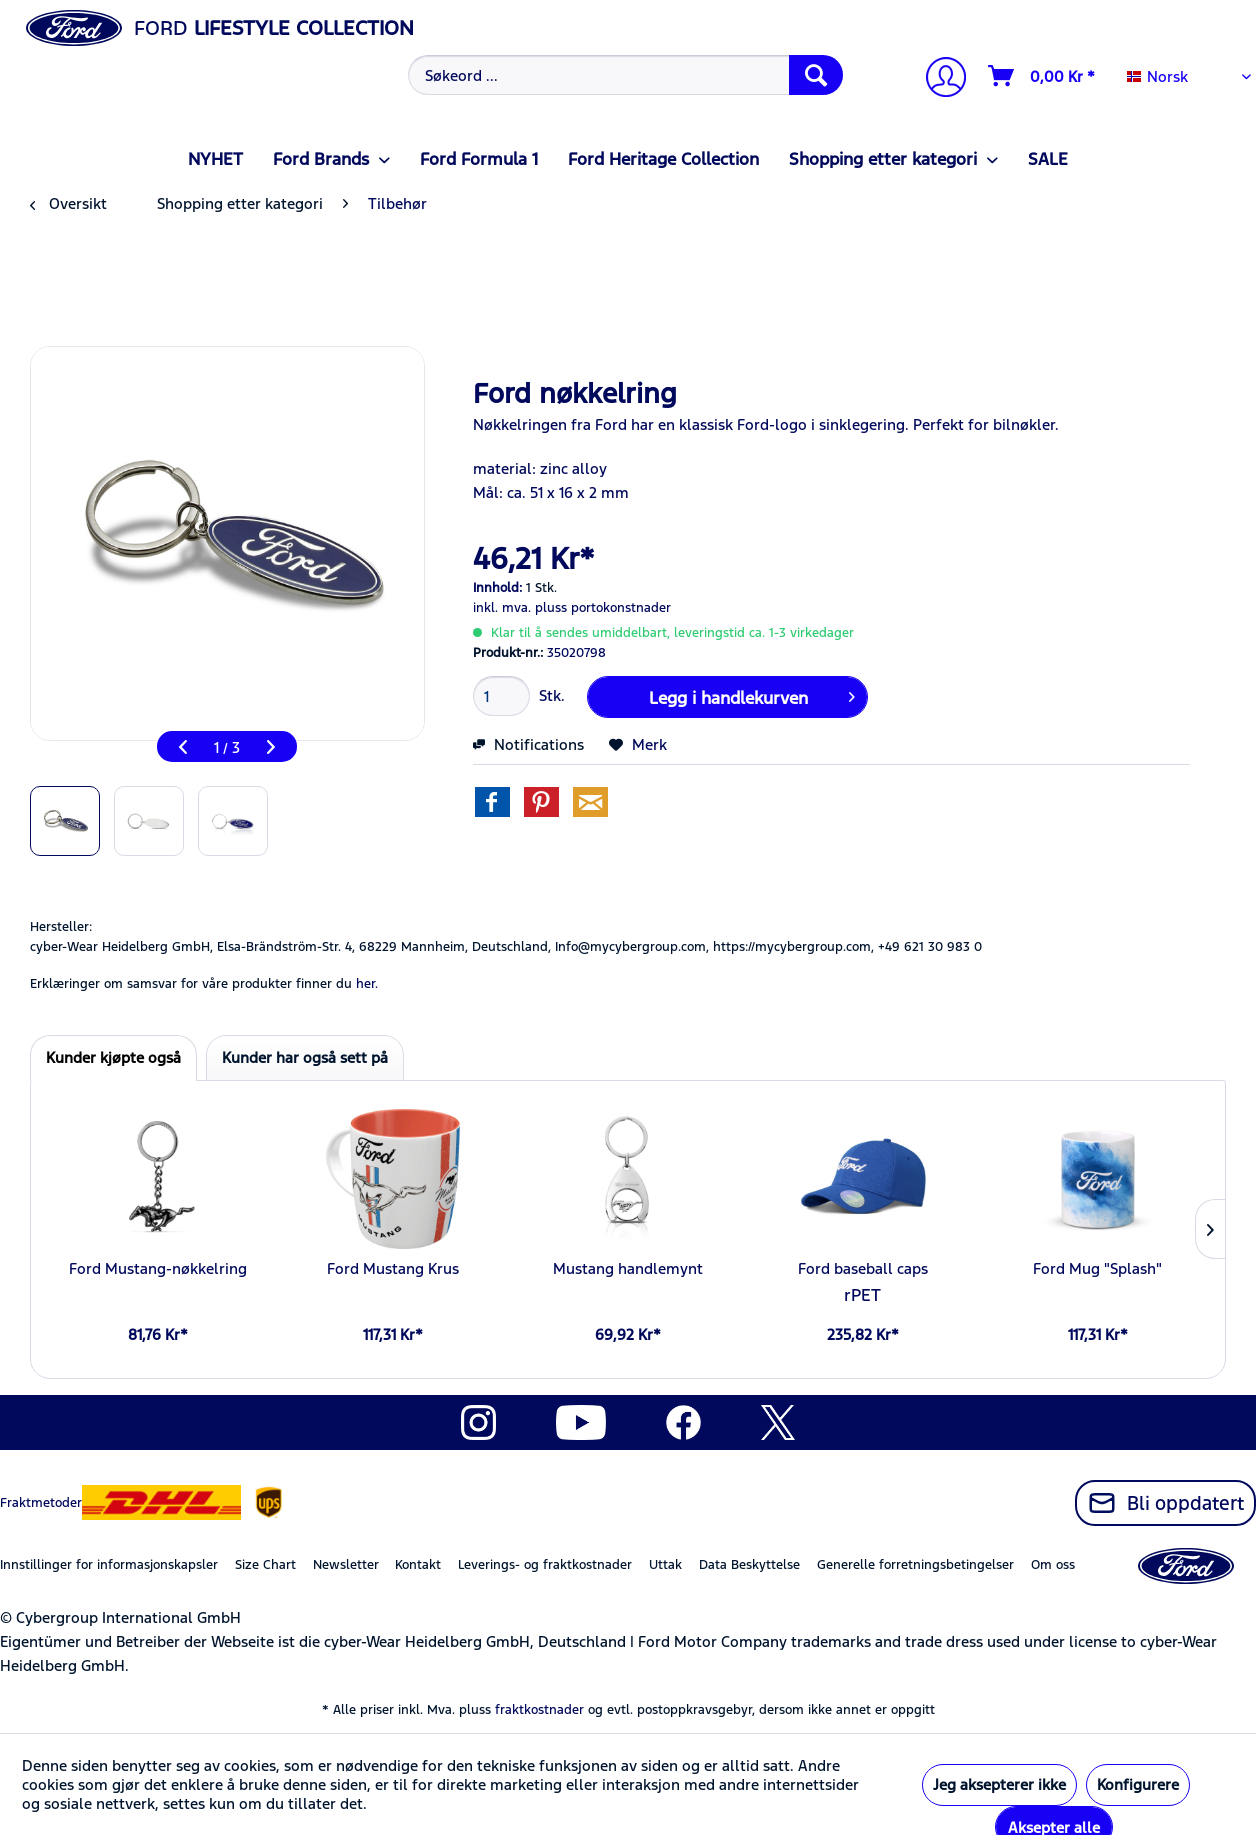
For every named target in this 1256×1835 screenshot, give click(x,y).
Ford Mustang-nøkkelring (158, 1268)
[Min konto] (938, 79)
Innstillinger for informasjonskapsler (109, 1565)
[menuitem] (623, 75)
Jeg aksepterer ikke (999, 1784)
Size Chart (265, 1565)
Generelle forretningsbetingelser (915, 1565)
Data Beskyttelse (749, 1565)
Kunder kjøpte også (113, 1057)
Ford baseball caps (863, 1268)
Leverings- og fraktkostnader (545, 1565)
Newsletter (346, 1565)
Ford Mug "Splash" (1097, 1268)
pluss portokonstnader (603, 608)
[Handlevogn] (1042, 76)
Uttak (665, 1565)
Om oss (1053, 1565)
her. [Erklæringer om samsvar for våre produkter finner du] (367, 984)
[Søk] (816, 75)
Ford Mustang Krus (393, 1268)
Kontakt (418, 1565)
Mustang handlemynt (628, 1268)
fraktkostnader (539, 1710)
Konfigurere (1138, 1784)
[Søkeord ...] (625, 75)
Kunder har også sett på (305, 1057)
